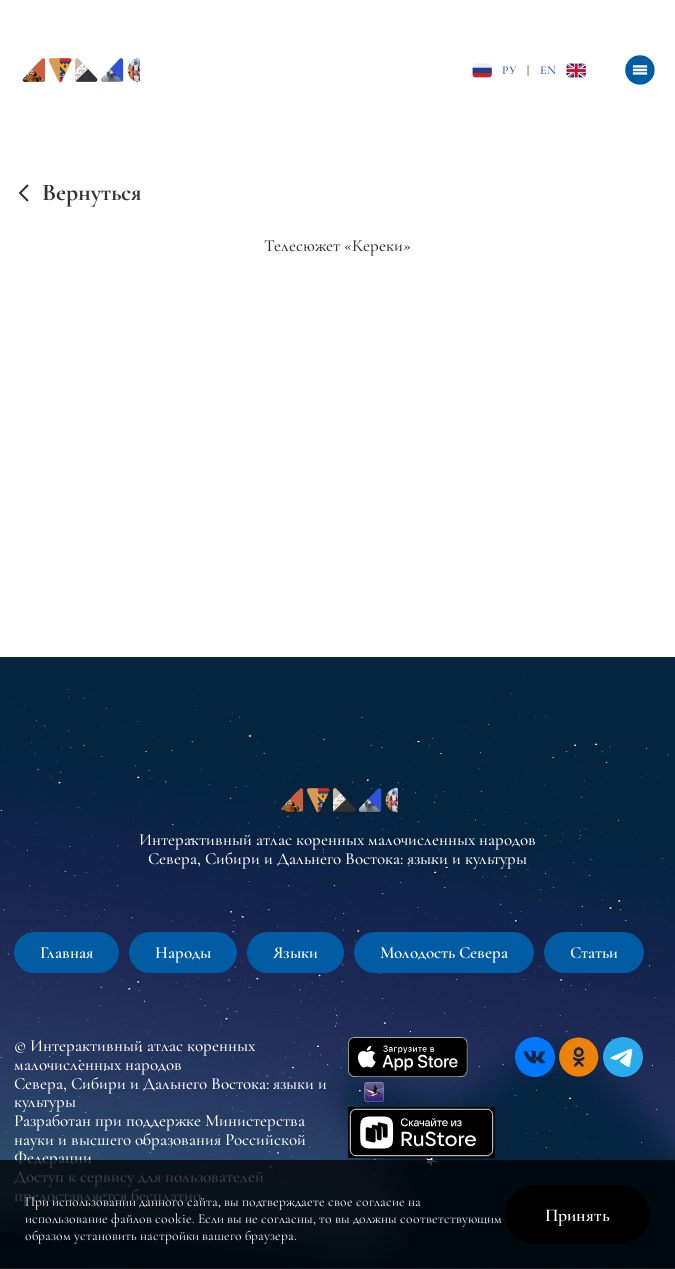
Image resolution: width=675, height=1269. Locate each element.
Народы (183, 952)
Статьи (594, 952)
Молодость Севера (444, 952)
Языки (295, 952)
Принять (577, 1215)
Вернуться (91, 193)
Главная (66, 952)
